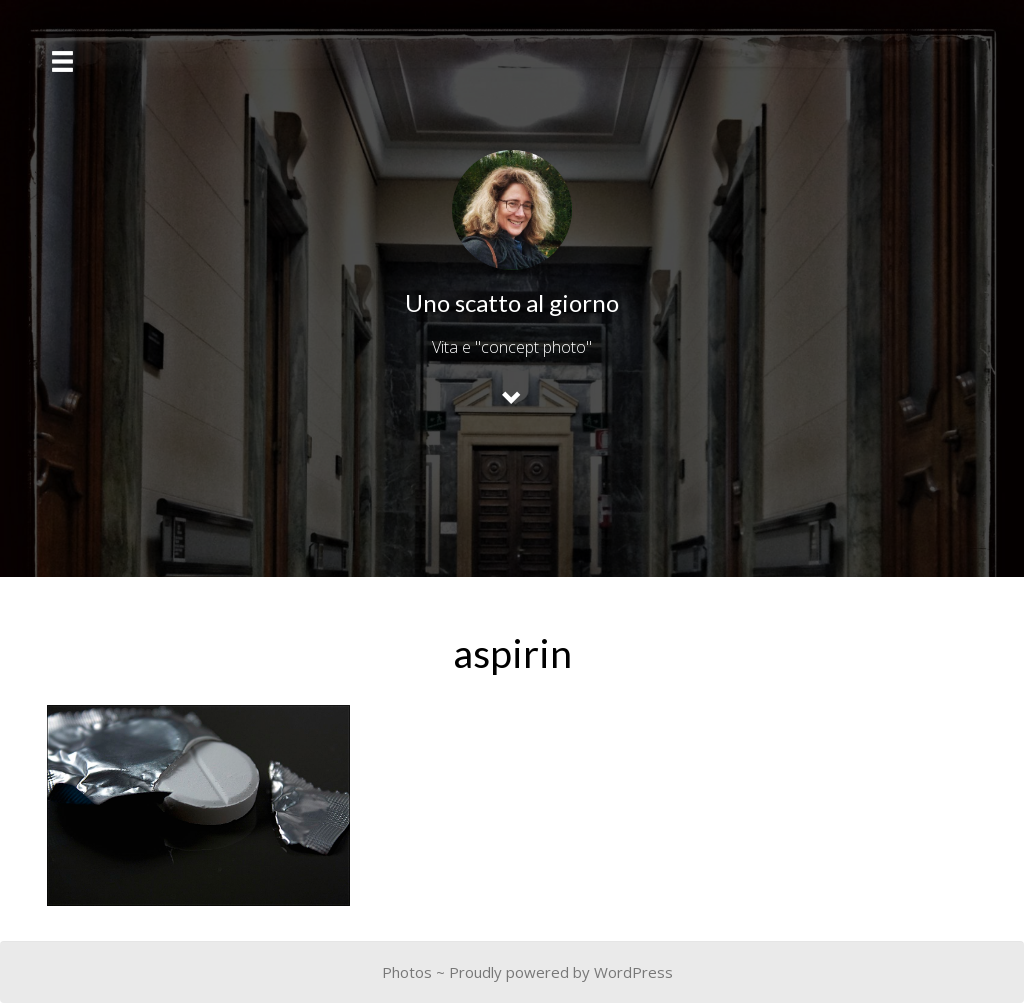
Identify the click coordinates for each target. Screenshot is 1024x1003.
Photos (407, 972)
